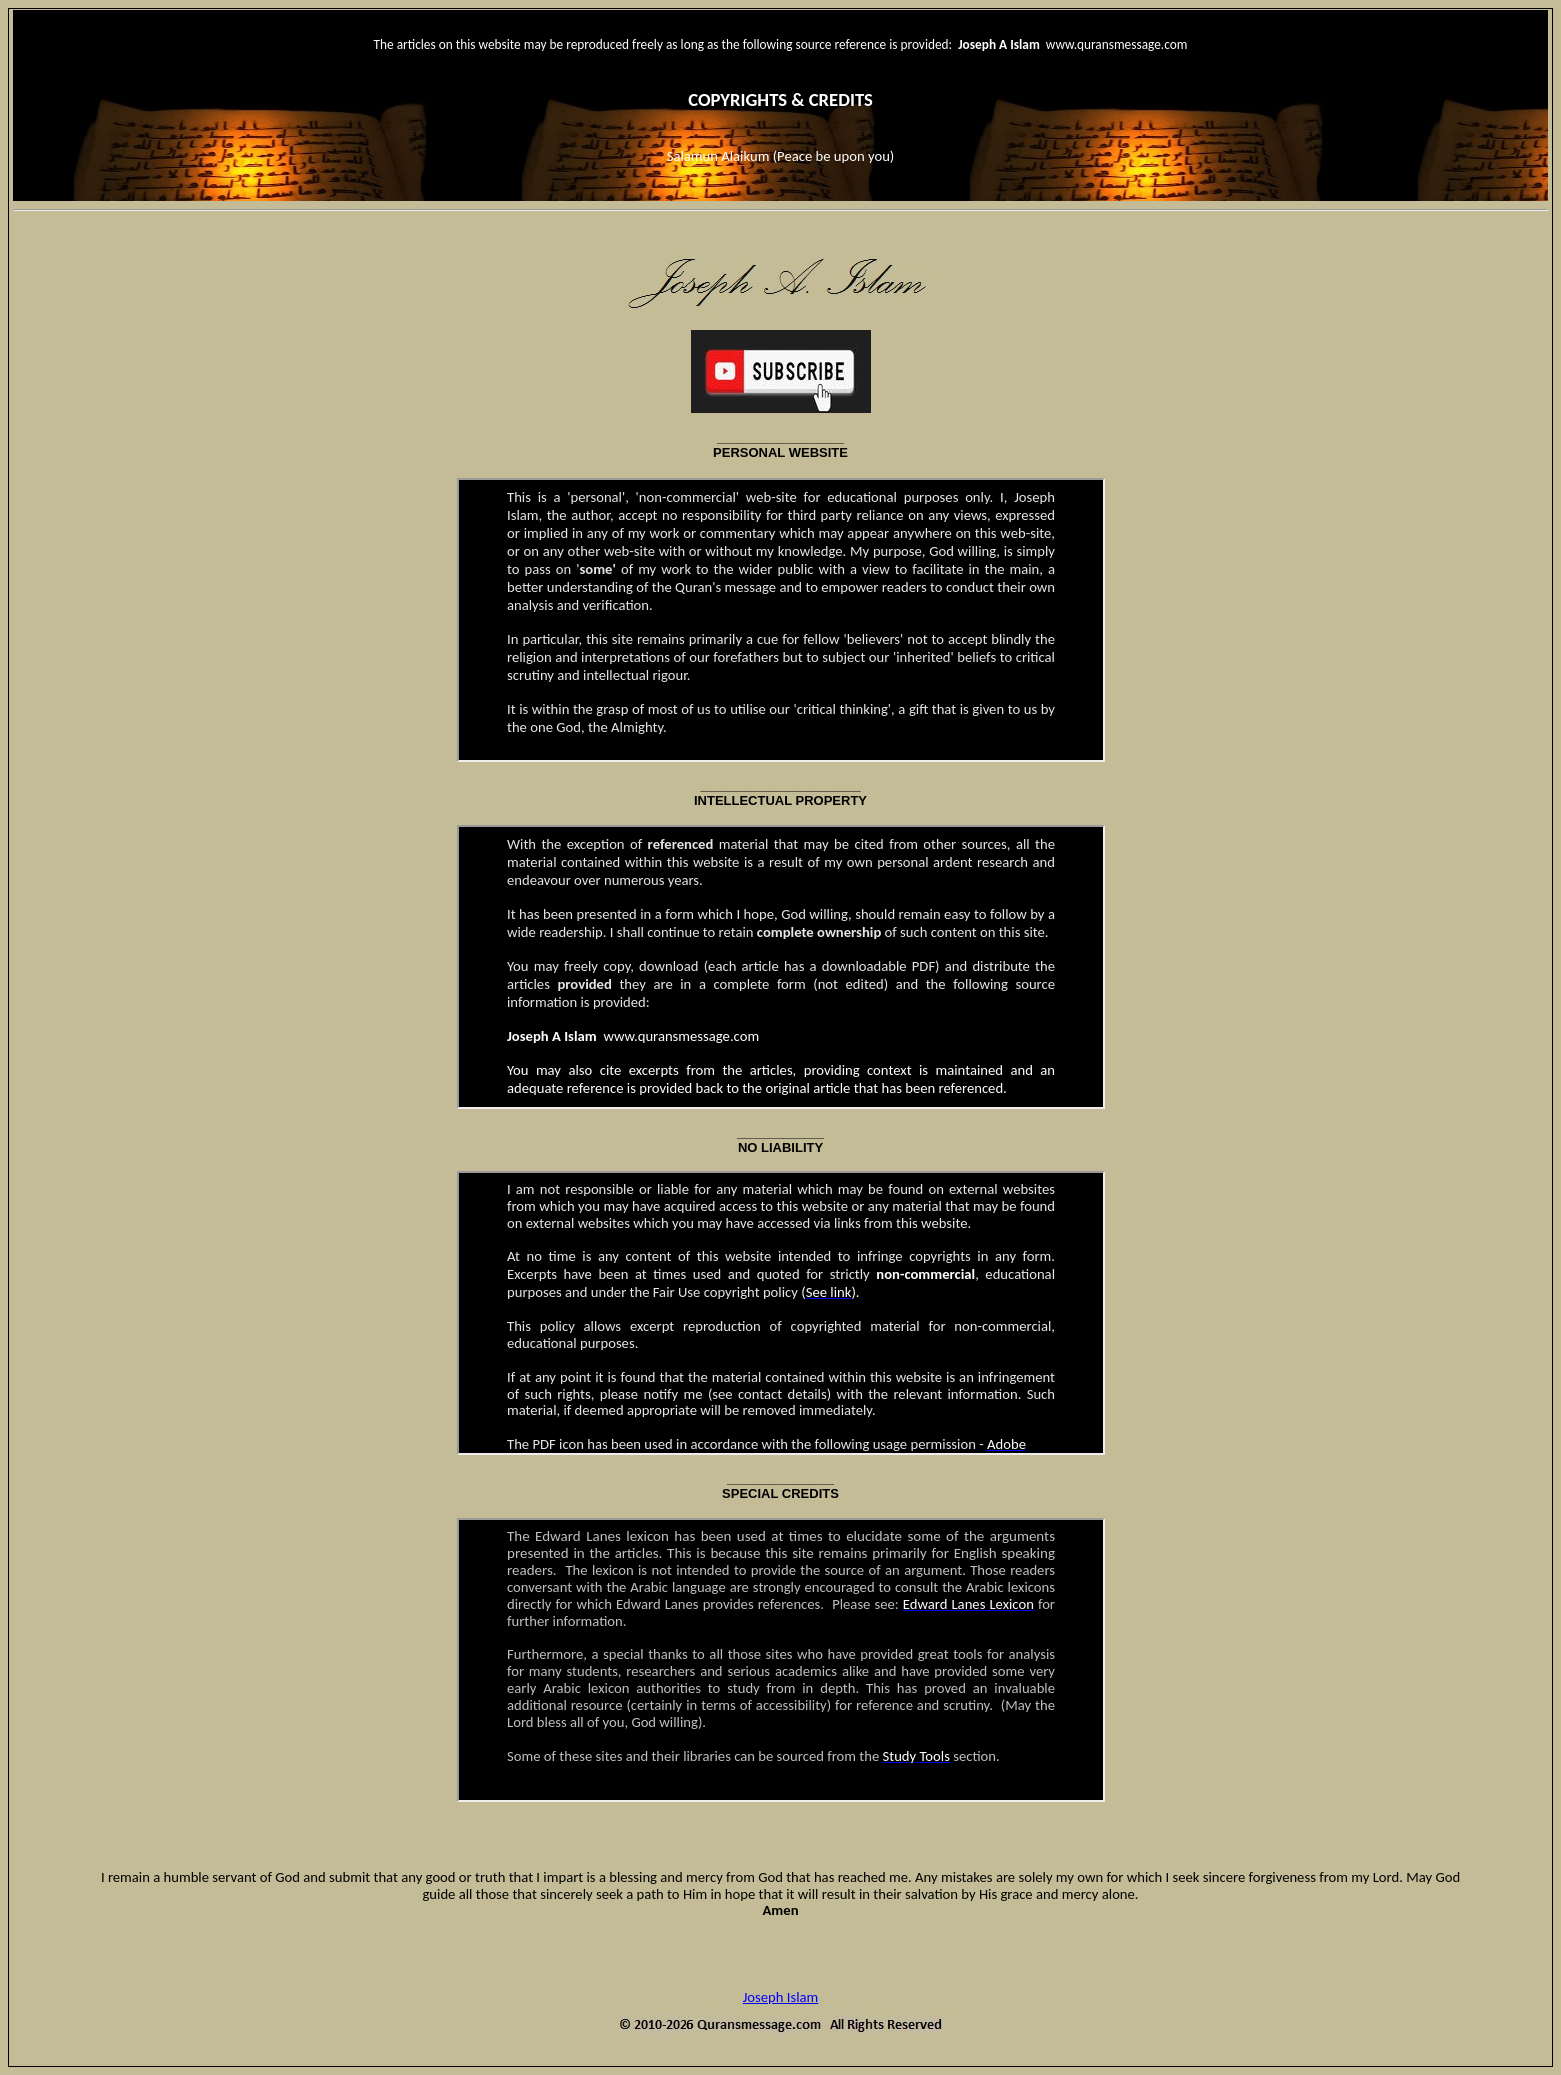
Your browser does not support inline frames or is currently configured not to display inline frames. (781, 620)
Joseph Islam (781, 1997)
